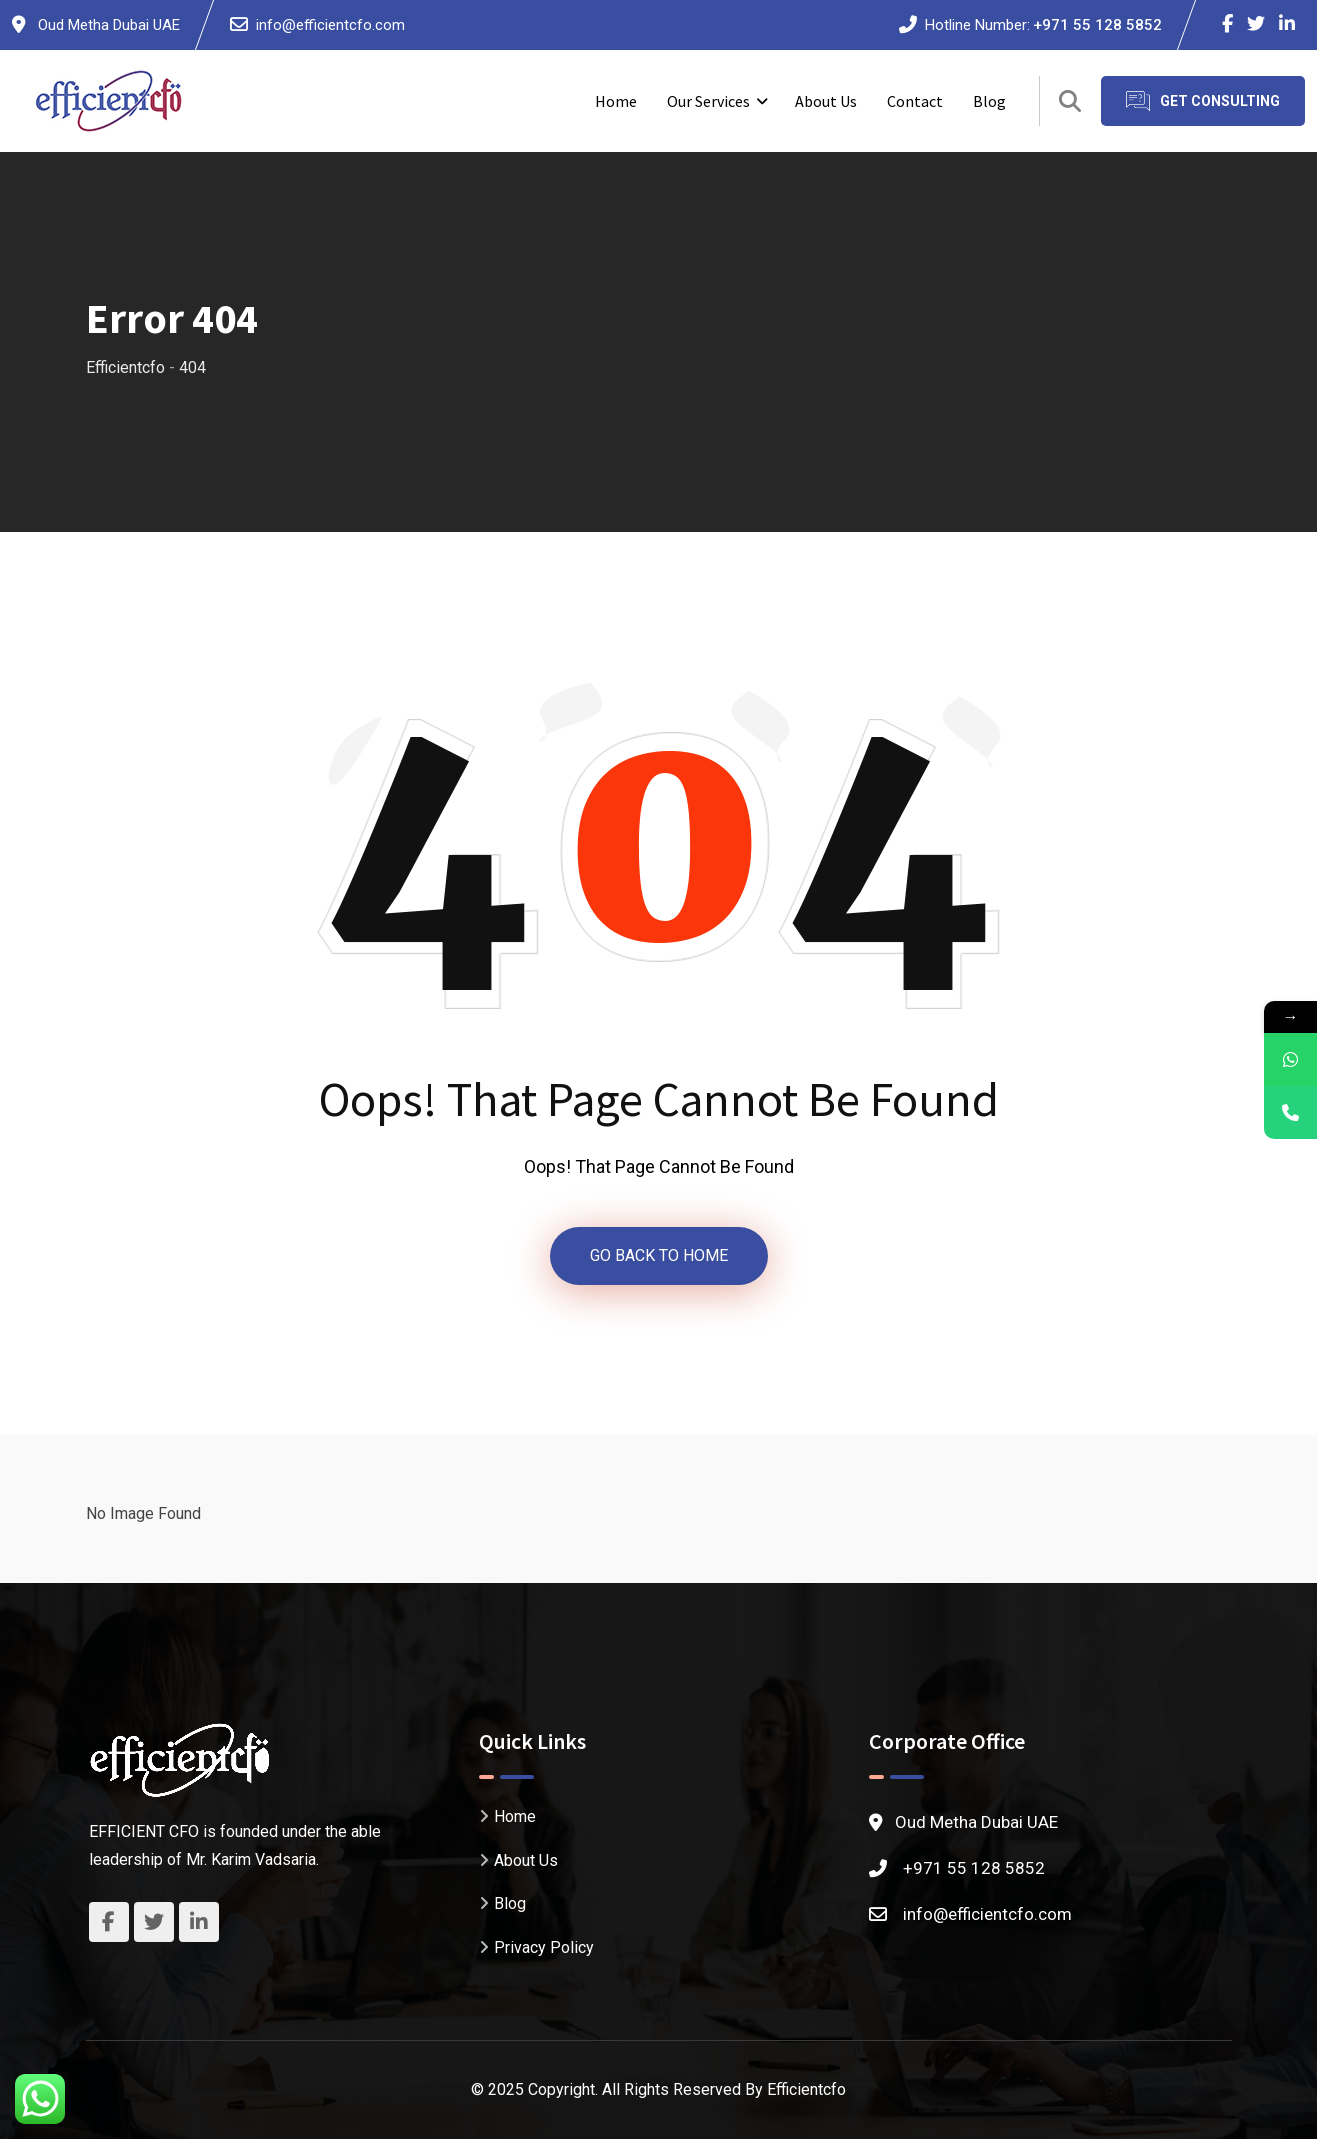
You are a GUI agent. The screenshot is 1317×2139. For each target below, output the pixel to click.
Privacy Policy (544, 1947)
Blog (989, 101)
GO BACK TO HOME (659, 1255)
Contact (915, 101)
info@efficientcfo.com (330, 25)
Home (616, 101)
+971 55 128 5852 (1097, 25)
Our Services (708, 101)
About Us (826, 101)
